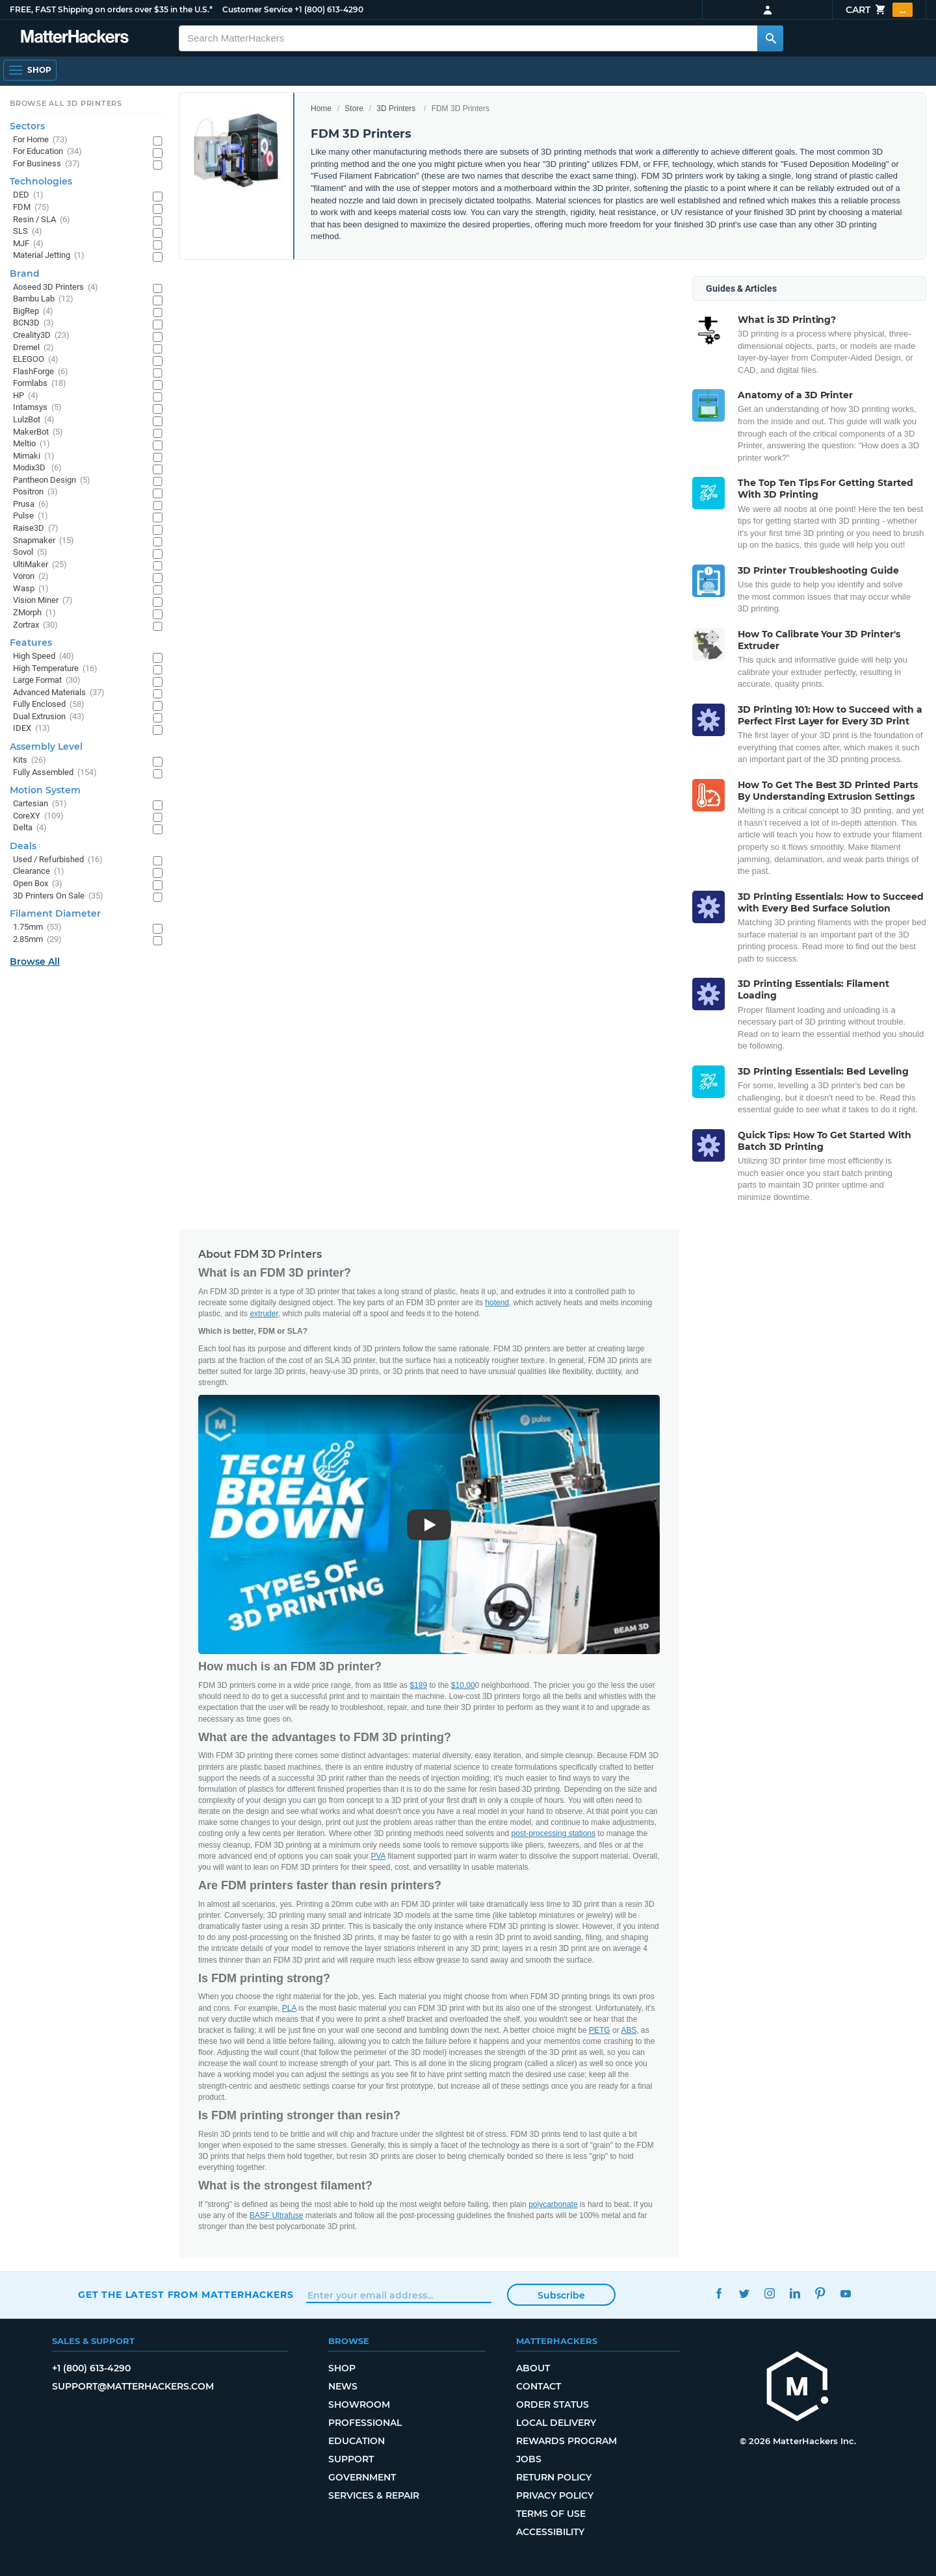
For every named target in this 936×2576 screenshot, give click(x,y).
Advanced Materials (59, 693)
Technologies (41, 181)
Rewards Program (566, 2441)
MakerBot (38, 432)
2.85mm (37, 940)
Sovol (30, 552)
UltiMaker (40, 565)
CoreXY (38, 816)
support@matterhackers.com (133, 2386)
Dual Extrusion (48, 717)
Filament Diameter (55, 913)
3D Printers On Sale (58, 896)
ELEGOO (35, 359)
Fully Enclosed (48, 704)
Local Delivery (556, 2423)
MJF (28, 244)
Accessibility (550, 2532)
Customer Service (257, 9)
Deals (23, 846)
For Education (47, 152)
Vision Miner (43, 600)
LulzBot (34, 420)
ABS (628, 2030)
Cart (879, 10)
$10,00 (463, 1685)
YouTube (845, 2293)
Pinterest (820, 2293)
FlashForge (40, 372)
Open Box (37, 884)
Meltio (31, 444)
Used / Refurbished (58, 860)
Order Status (552, 2404)
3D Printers (395, 108)
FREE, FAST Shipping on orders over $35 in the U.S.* (111, 9)
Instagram (769, 2293)
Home (321, 108)
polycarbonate (552, 2204)
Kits (29, 760)
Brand (25, 273)
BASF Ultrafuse (277, 2215)
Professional (365, 2423)
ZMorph (34, 613)
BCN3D (33, 323)
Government (362, 2477)
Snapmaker (43, 541)
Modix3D (37, 468)
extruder (264, 1313)
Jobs (528, 2459)
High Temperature (55, 669)
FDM (31, 207)
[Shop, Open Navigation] (30, 70)
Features (31, 642)
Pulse (30, 516)
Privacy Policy (554, 2495)
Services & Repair (373, 2495)
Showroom (359, 2404)
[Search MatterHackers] (770, 38)
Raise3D (35, 528)
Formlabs (39, 383)
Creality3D (41, 335)
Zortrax (35, 625)
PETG (599, 2030)
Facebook (718, 2293)
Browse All (35, 961)
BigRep (33, 311)
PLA (289, 2008)
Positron (35, 492)
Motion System (45, 790)
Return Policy (554, 2477)
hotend (497, 1302)
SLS (27, 231)
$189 (418, 1685)
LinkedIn (794, 2293)
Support (351, 2459)
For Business (46, 164)
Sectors (27, 126)
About (533, 2368)
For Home (40, 140)
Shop (342, 2368)
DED (28, 195)
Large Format (47, 680)
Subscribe (561, 2295)
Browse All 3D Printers (66, 103)
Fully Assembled (55, 773)
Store (353, 108)
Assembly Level (46, 746)
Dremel (33, 348)
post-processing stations (553, 1833)
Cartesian (40, 804)
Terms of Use (551, 2513)
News (343, 2386)
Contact (538, 2386)
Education (356, 2441)
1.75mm (37, 927)
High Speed (43, 656)
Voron (31, 576)
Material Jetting (48, 255)
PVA (378, 1856)
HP (25, 396)
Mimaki (34, 456)
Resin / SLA (41, 220)
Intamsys (37, 408)
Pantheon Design (51, 480)
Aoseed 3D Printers (55, 287)
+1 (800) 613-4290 (328, 9)
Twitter (744, 2293)
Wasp (31, 589)
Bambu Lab (43, 299)
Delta (30, 828)
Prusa (31, 504)
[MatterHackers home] (75, 38)
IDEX (31, 728)
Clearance (38, 871)
